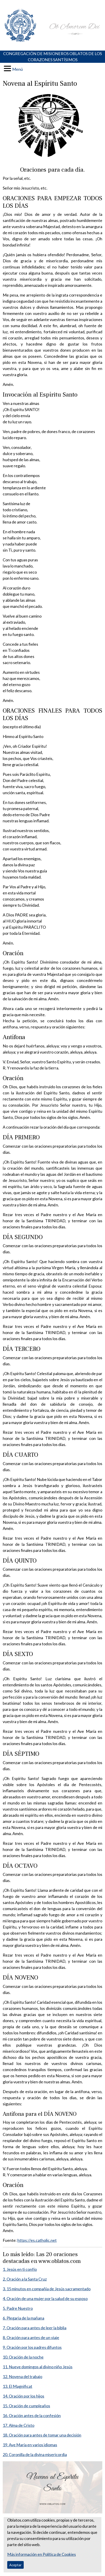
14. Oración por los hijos (23, 2395)
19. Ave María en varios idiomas (30, 2444)
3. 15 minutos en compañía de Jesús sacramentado (47, 2288)
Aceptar (15, 2565)
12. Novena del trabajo (22, 2376)
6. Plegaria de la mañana (23, 2317)
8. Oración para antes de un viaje (31, 2337)
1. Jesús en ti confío (20, 2269)
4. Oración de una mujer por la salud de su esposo (45, 2298)
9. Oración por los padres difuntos (32, 2347)
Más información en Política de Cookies (41, 2554)
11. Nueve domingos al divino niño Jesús (37, 2366)
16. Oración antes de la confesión (32, 2415)
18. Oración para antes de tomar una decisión (42, 2434)
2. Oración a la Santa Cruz (25, 2279)
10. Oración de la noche (23, 2356)
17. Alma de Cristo (18, 2425)
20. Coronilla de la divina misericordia (35, 2454)
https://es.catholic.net (37, 2240)
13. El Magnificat (17, 2386)
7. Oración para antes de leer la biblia (34, 2327)
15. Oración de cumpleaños (26, 2405)
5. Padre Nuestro (18, 2308)
